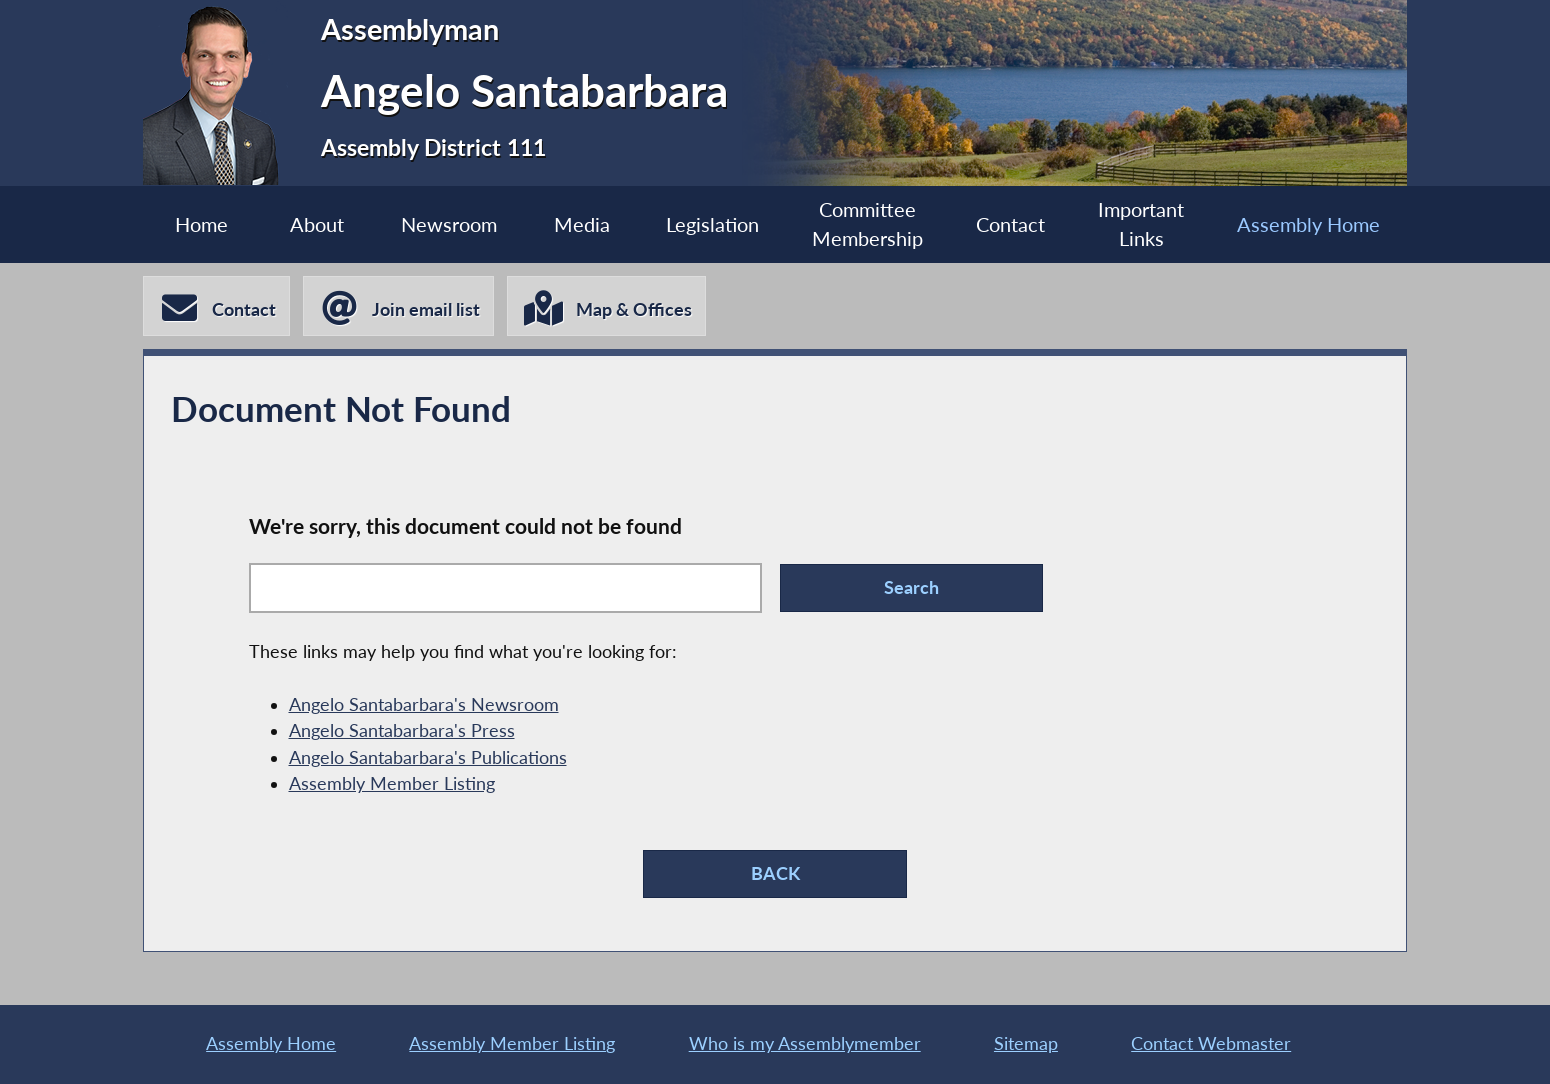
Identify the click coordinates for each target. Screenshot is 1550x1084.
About (317, 224)
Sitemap (1026, 1043)
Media (582, 224)
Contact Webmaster (1211, 1043)
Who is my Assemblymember (805, 1043)
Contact (1010, 224)
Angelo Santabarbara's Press (402, 730)
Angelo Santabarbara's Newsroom (424, 704)
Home (201, 224)
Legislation (712, 224)
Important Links (1141, 224)
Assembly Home (1308, 224)
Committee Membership (867, 224)
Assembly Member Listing (392, 783)
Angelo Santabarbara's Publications (428, 757)
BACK (775, 873)
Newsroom (449, 224)
